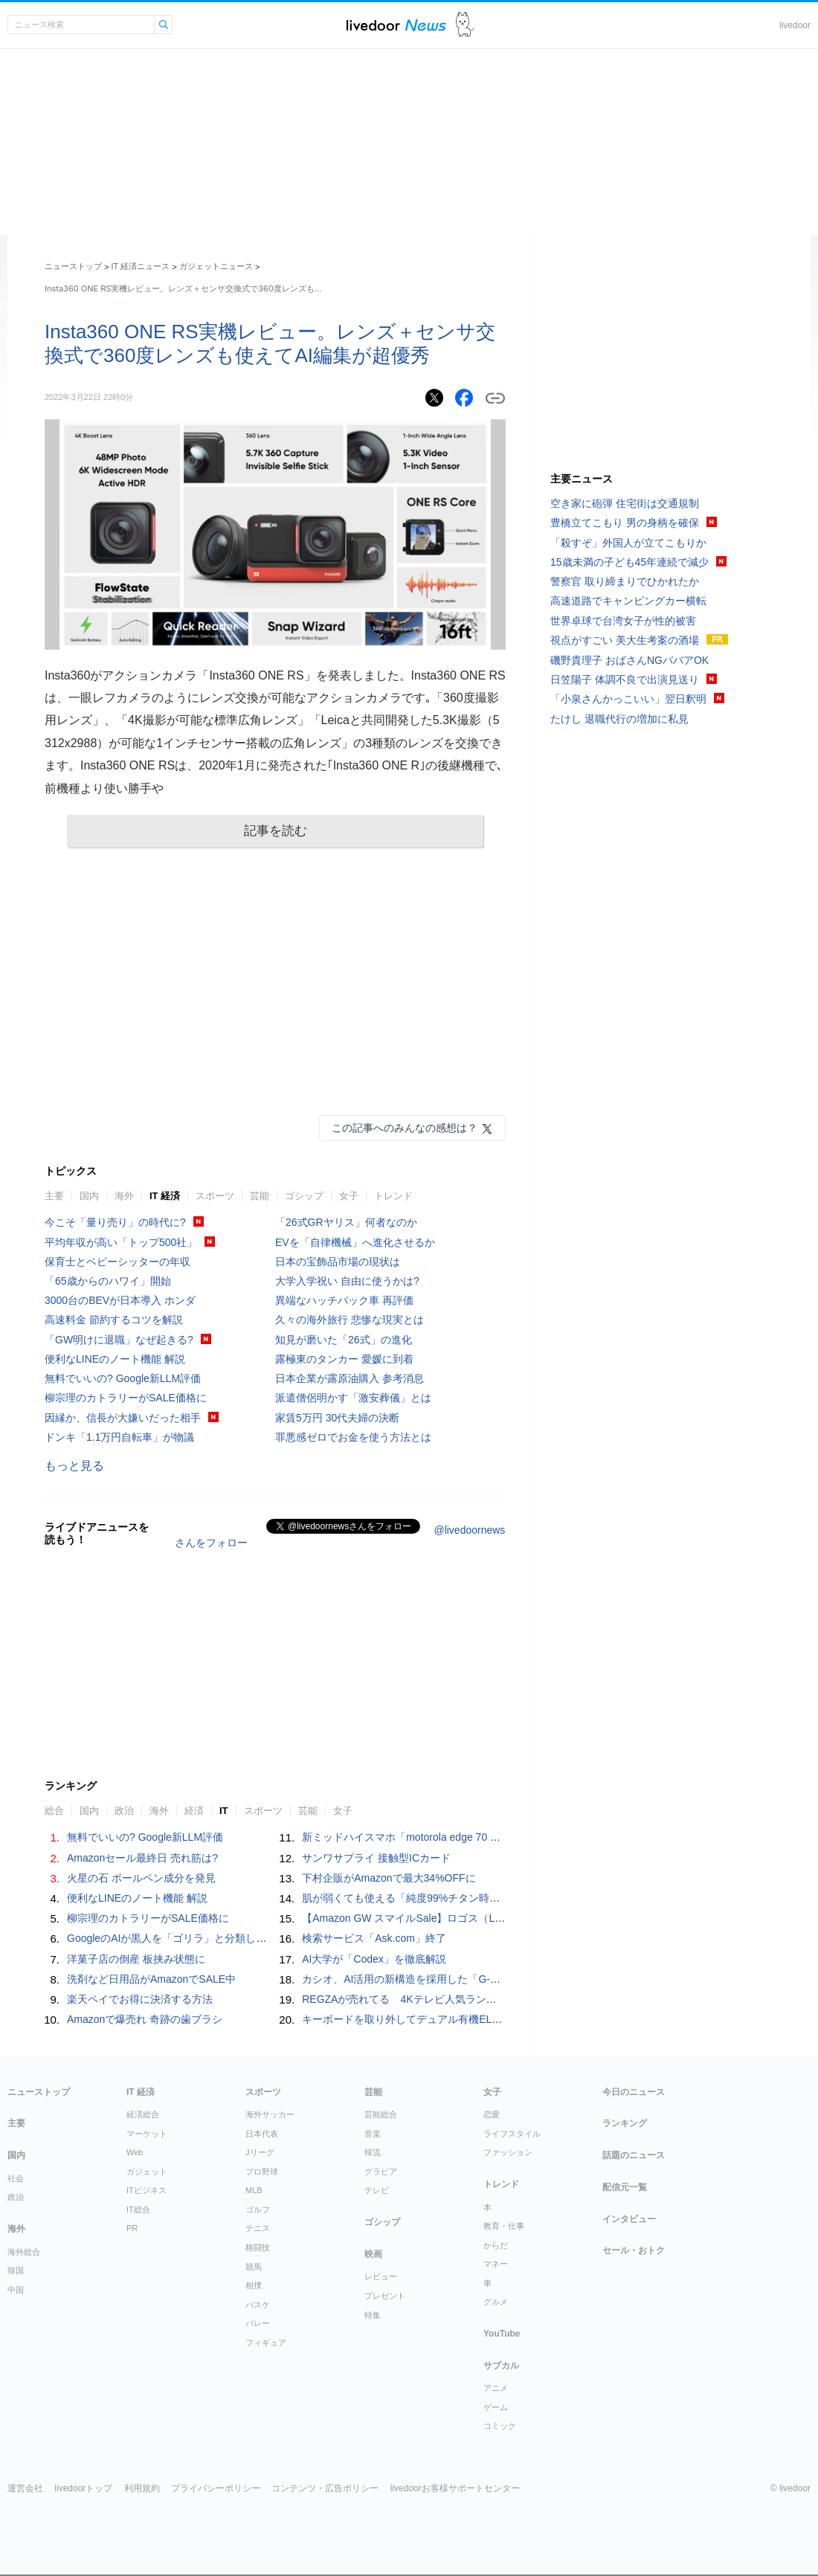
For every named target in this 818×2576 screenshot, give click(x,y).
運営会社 (25, 2488)
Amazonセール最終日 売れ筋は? (142, 1858)
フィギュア (265, 2342)
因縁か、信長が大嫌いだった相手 (123, 1418)
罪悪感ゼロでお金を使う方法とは (353, 1437)
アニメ (495, 2387)
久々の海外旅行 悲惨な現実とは (349, 1320)
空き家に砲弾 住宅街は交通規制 (624, 503)
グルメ (495, 2301)
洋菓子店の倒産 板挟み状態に (136, 1959)
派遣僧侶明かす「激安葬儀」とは (353, 1398)
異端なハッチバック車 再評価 (344, 1300)
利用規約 (142, 2488)
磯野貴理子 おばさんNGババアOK (629, 660)
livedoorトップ (83, 2488)
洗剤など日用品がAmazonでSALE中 (151, 1979)
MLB (254, 2190)
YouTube (502, 2333)
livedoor (795, 25)
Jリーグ (259, 2152)
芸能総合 (380, 2114)
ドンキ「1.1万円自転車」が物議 (119, 1437)
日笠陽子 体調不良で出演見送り (624, 679)
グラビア (380, 2171)
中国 (15, 2289)
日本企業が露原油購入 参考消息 (349, 1378)
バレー (257, 2323)
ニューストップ (73, 266)
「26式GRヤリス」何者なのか (346, 1222)
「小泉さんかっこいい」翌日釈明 (628, 699)
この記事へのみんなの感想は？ (404, 1128)
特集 (372, 2315)
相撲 (253, 2285)
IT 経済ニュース (141, 266)
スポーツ (215, 1195)
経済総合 (142, 2114)
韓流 (372, 2152)
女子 (348, 1195)
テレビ (376, 2190)
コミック (499, 2425)
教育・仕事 (503, 2225)
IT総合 (138, 2209)
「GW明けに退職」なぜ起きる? (119, 1340)
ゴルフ (257, 2209)
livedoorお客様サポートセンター (455, 2488)
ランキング (624, 2123)
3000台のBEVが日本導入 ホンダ (120, 1300)
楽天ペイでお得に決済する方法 (140, 1999)
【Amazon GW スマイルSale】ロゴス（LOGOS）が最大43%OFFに (460, 1918)
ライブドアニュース (396, 25)
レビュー (380, 2276)
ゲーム (495, 2407)
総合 (54, 1810)
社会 (15, 2178)
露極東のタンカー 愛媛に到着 (344, 1359)
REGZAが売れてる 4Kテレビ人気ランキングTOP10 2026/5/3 (451, 1999)
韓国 (15, 2270)
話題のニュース (633, 2155)
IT (223, 1810)
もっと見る (74, 1465)
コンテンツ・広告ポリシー (325, 2488)
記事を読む (275, 831)
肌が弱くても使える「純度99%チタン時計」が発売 (421, 1898)
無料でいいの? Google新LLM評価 (123, 1378)
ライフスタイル (512, 2133)
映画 (373, 2254)
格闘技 (257, 2247)
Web (134, 2152)
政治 (124, 1810)
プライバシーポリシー (215, 2488)
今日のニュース (633, 2092)
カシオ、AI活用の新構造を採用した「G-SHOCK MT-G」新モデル (455, 1979)
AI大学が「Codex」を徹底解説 (374, 1959)
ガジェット (146, 2171)
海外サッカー (269, 2114)
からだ (495, 2245)
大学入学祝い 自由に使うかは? (347, 1281)
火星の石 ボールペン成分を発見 (141, 1878)
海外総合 (23, 2251)
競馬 (253, 2266)
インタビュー (629, 2219)
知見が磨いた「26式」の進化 (343, 1340)
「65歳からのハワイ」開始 (108, 1281)
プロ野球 (261, 2171)
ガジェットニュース (216, 266)
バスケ (257, 2304)
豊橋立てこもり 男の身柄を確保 (624, 523)
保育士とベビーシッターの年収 (117, 1262)
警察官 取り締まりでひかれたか (624, 581)
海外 (124, 1195)
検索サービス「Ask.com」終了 (374, 1938)
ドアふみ (465, 25)
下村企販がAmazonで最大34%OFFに (388, 1878)
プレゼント (384, 2295)
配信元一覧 (624, 2187)
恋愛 (491, 2114)
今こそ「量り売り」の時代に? (115, 1222)
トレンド (393, 1195)
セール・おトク (633, 2250)
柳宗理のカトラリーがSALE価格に (126, 1398)
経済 (194, 1810)
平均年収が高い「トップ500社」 (121, 1242)
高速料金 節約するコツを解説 (114, 1320)
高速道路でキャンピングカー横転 (628, 601)
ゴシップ (304, 1195)
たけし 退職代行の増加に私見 (619, 719)
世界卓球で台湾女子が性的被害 (623, 621)
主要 (54, 1195)
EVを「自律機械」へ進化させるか (355, 1242)
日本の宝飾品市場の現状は (337, 1262)
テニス (257, 2228)
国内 (89, 1195)
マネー (495, 2263)
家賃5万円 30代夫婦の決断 (337, 1418)
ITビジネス (146, 2190)
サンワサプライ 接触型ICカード (376, 1858)
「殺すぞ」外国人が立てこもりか (628, 543)
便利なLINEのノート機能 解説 (115, 1359)
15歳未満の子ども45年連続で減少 (629, 562)
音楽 (372, 2133)
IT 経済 (164, 1195)
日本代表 (261, 2133)
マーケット (146, 2133)
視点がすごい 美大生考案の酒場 (624, 640)
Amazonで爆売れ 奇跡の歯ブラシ (144, 2019)
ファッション (507, 2152)
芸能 (259, 1195)
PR (132, 2228)
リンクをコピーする (495, 398)
